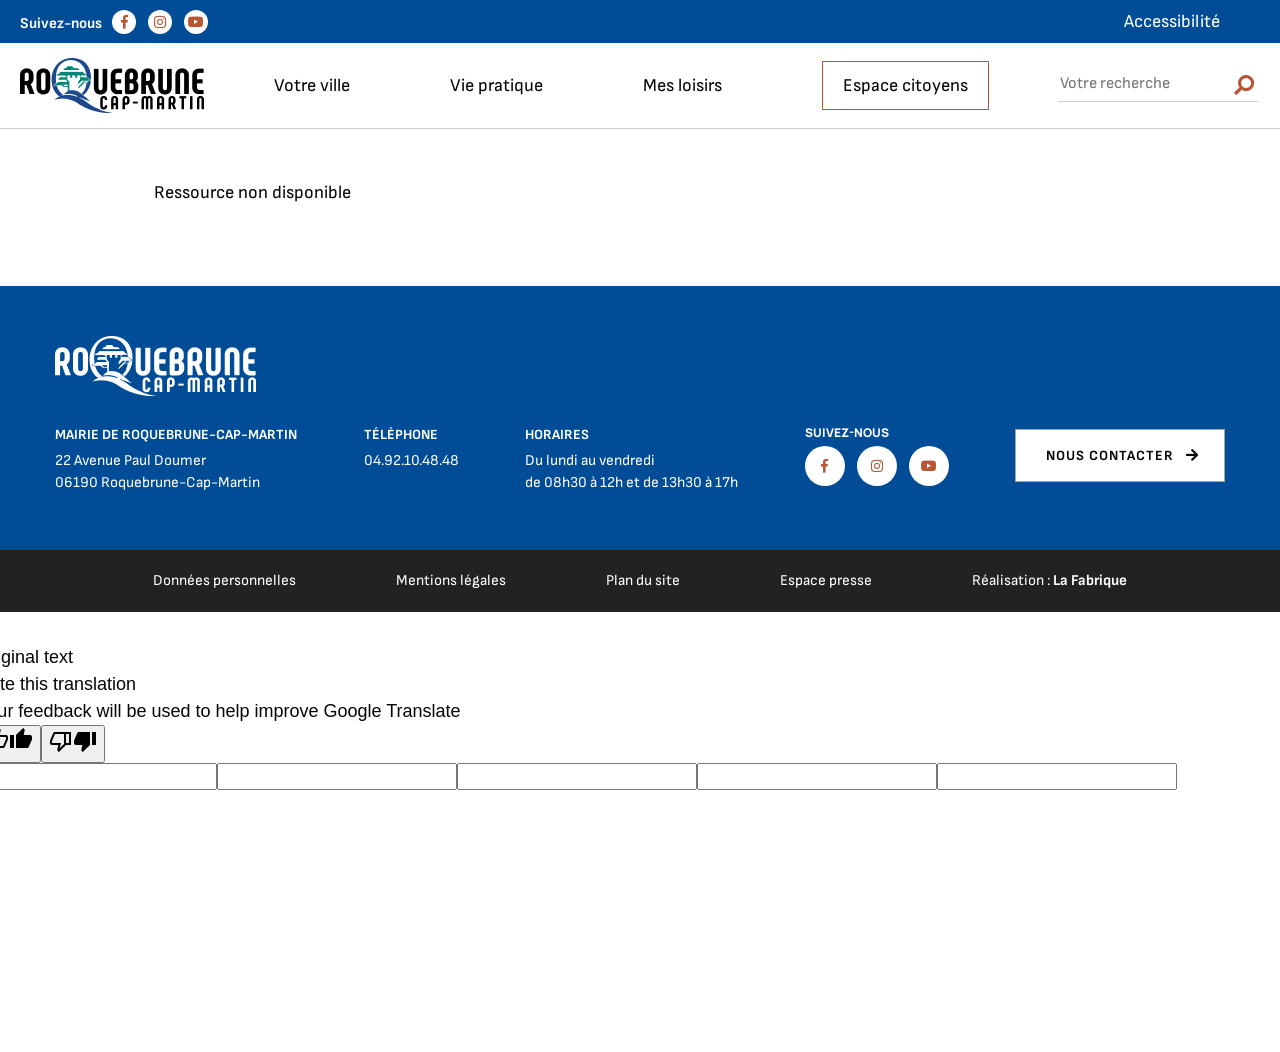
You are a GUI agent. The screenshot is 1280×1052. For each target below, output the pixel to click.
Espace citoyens (905, 85)
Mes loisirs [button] (682, 85)
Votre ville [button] (312, 85)
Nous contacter (1110, 455)
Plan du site (643, 580)
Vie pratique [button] (496, 85)
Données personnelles (224, 580)
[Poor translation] (73, 744)
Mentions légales (451, 580)
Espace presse (826, 580)
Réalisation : (1049, 580)
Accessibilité (1172, 21)
